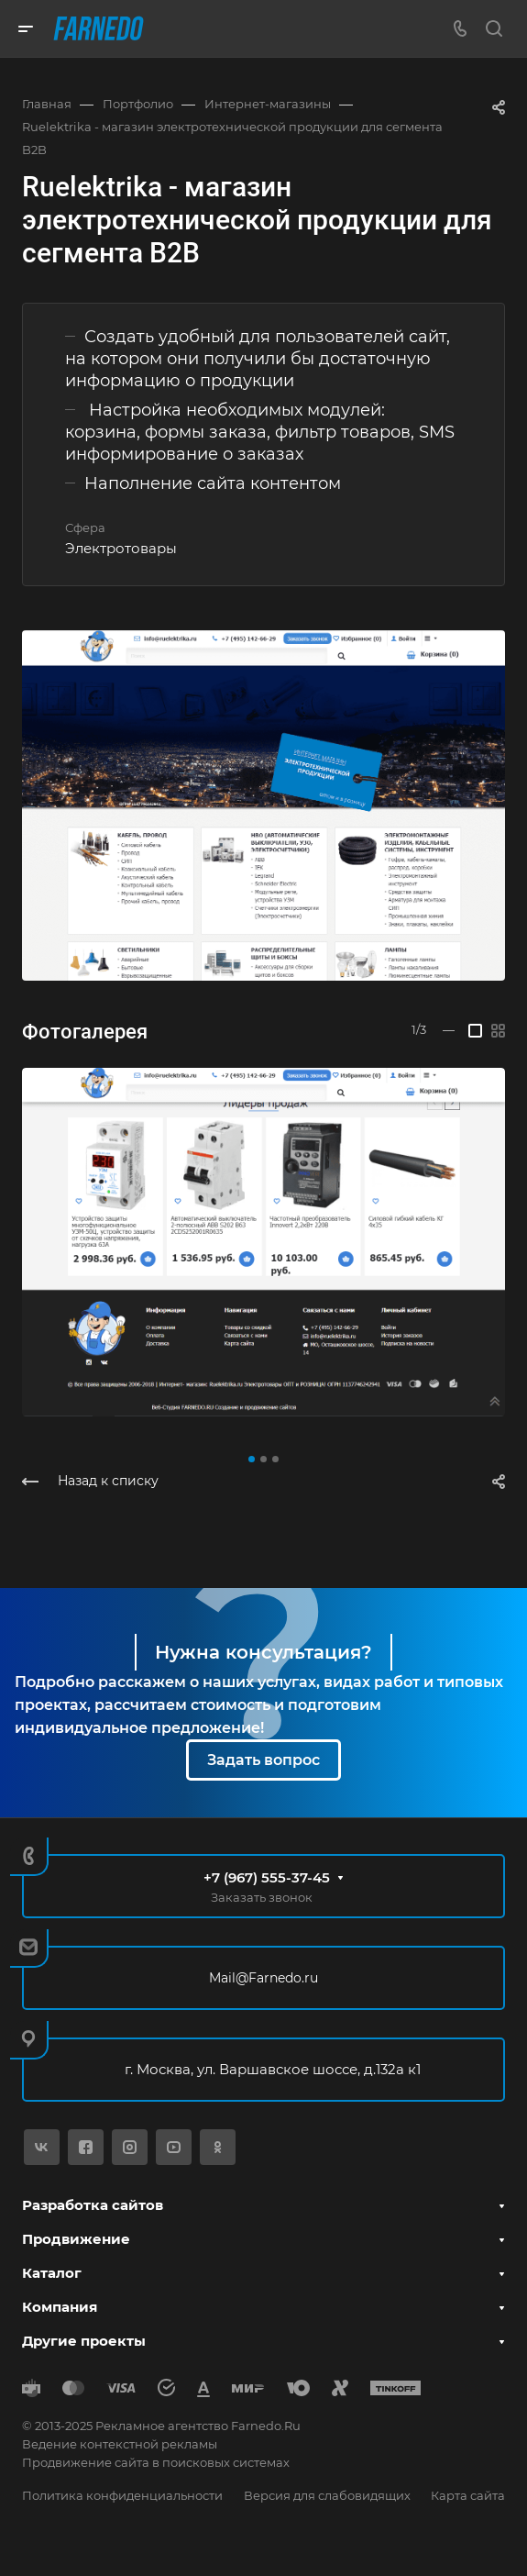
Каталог (52, 2273)
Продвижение (76, 2239)
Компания (59, 2306)
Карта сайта (468, 2495)
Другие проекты (84, 2340)
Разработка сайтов (92, 2205)
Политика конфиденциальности (122, 2495)
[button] (251, 1459)
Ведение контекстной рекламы (119, 2444)
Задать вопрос (263, 1760)
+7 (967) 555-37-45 (266, 1877)
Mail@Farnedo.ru (263, 1978)
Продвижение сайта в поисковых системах (156, 2462)
